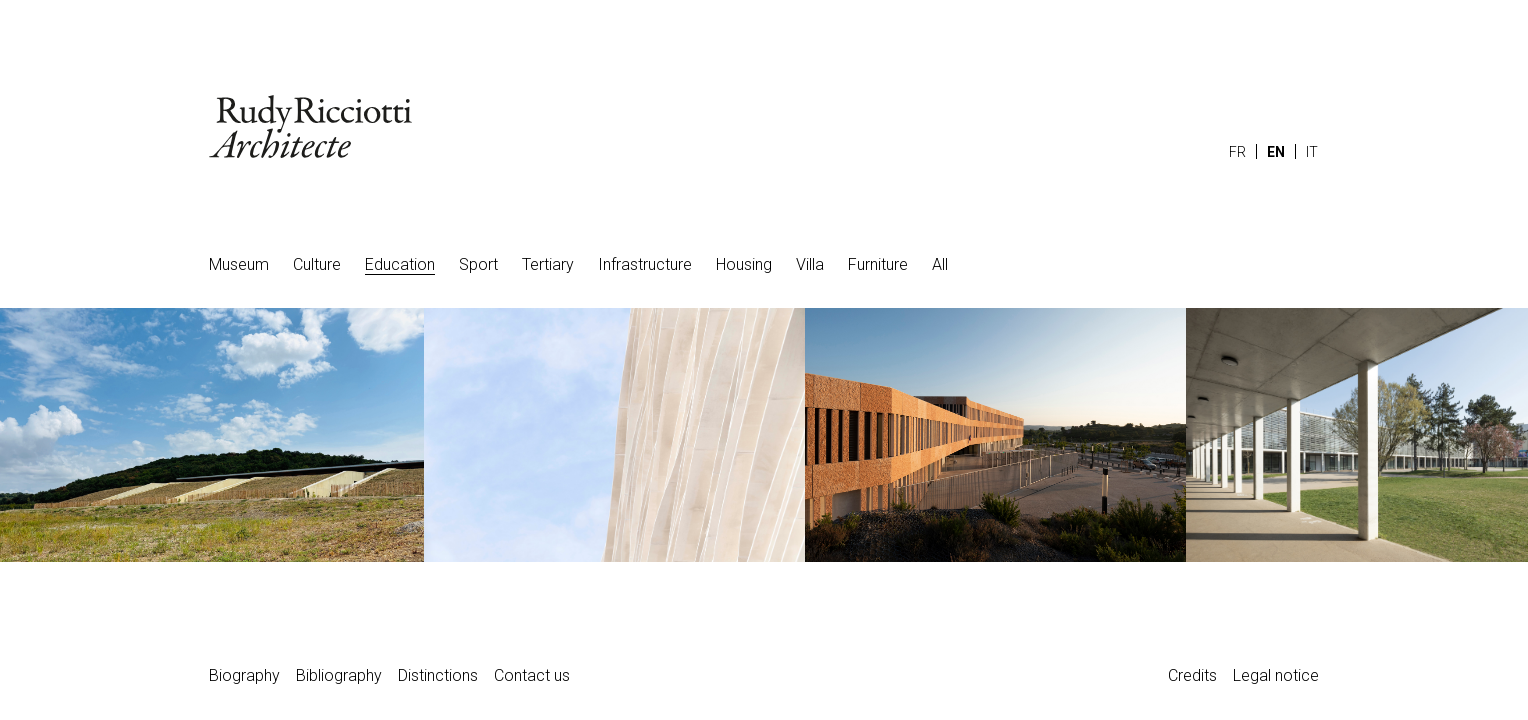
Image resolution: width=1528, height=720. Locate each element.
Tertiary (548, 264)
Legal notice (1276, 675)
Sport (478, 264)
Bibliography (339, 675)
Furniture (878, 264)
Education (400, 264)
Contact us (532, 675)
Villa (810, 264)
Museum (239, 264)
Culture (317, 264)
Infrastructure (645, 264)
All (940, 264)
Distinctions (438, 675)
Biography (244, 675)
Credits (1192, 675)
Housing (744, 264)
